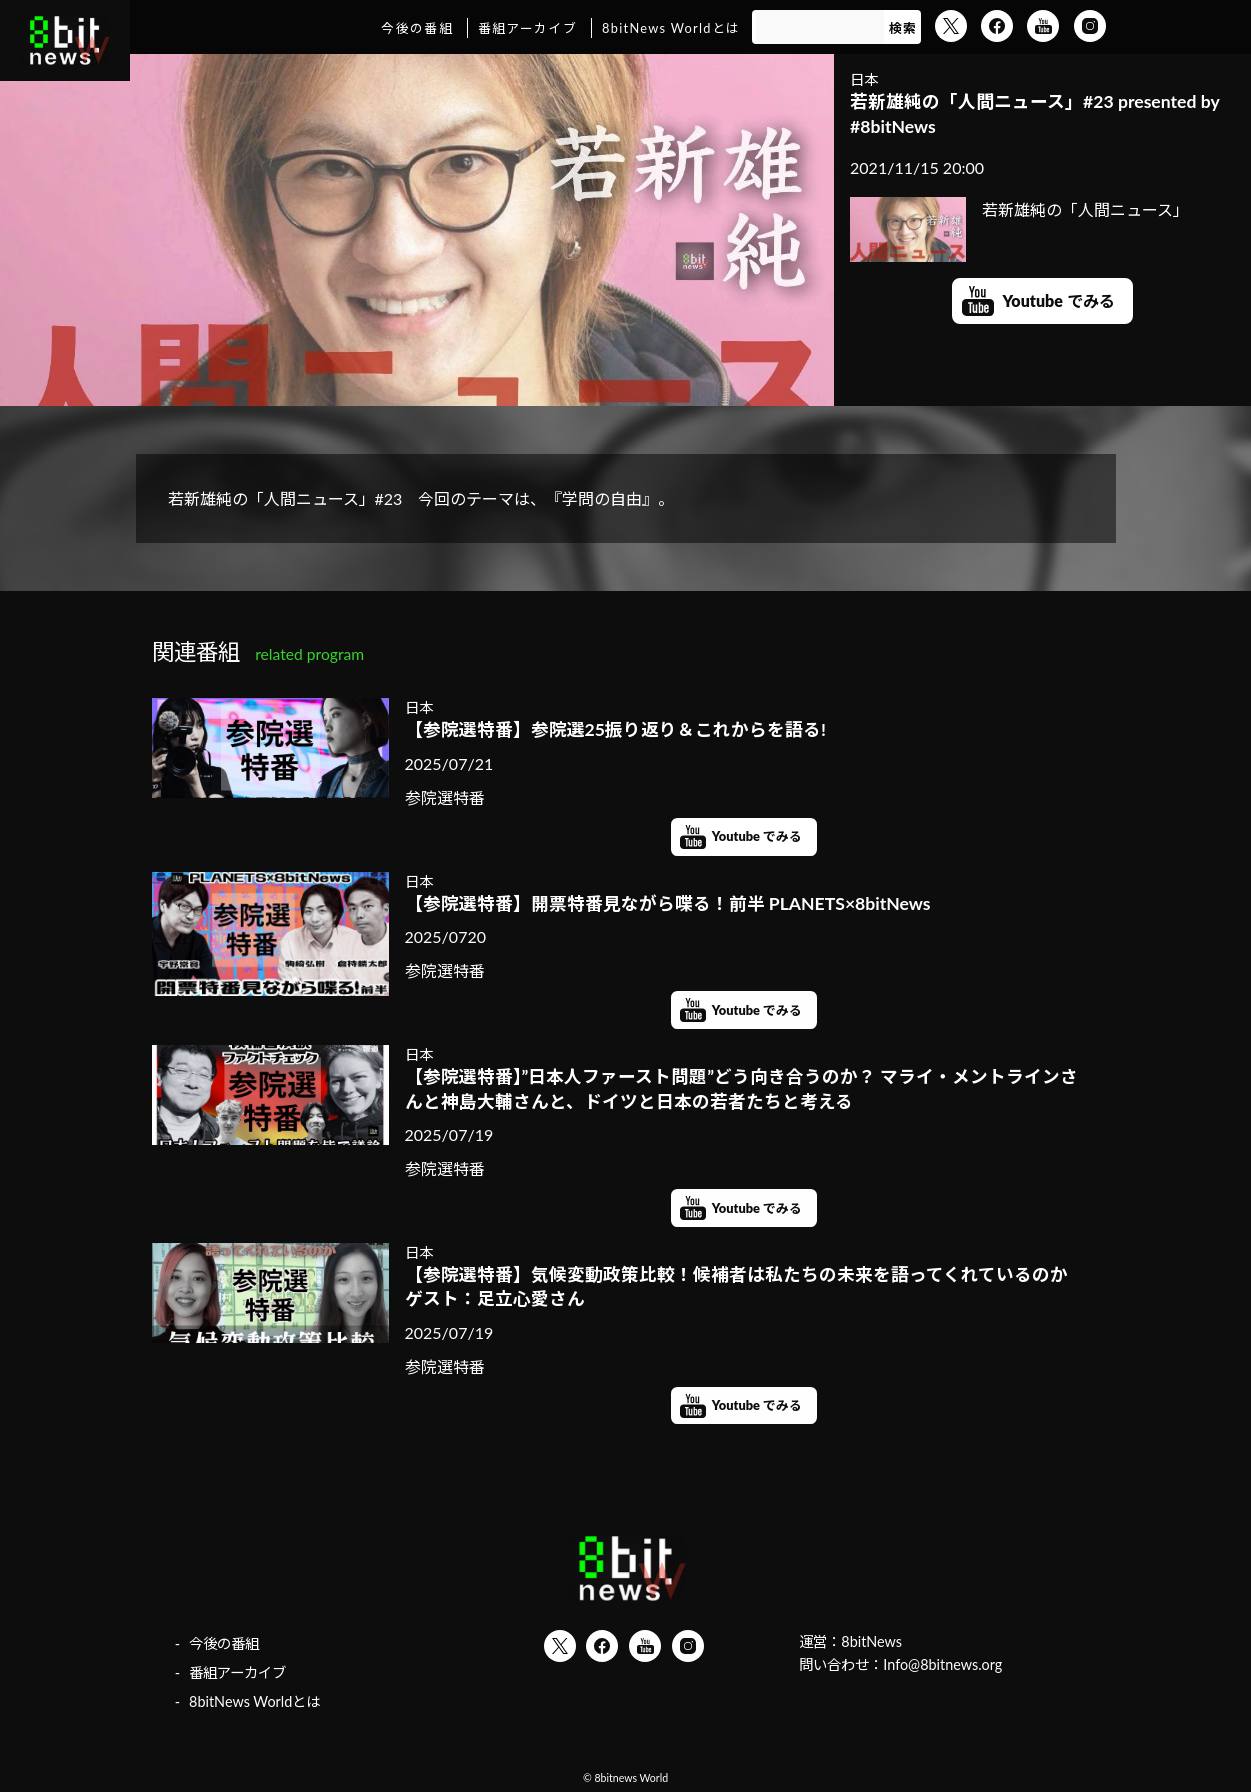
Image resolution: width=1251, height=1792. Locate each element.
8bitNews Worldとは (671, 28)
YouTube (1043, 26)
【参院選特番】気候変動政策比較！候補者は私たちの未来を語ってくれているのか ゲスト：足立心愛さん (744, 1287)
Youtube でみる (1058, 300)
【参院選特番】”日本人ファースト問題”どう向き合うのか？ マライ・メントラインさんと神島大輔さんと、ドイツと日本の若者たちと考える (742, 1089)
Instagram (1090, 26)
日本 (864, 79)
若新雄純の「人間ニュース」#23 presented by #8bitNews (1034, 114)
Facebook (997, 26)
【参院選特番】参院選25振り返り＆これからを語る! (615, 729)
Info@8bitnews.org (942, 1664)
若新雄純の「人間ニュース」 (1019, 210)
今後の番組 (416, 28)
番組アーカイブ (527, 28)
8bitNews (871, 1641)
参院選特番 (445, 797)
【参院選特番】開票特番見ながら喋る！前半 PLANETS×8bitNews (668, 903)
